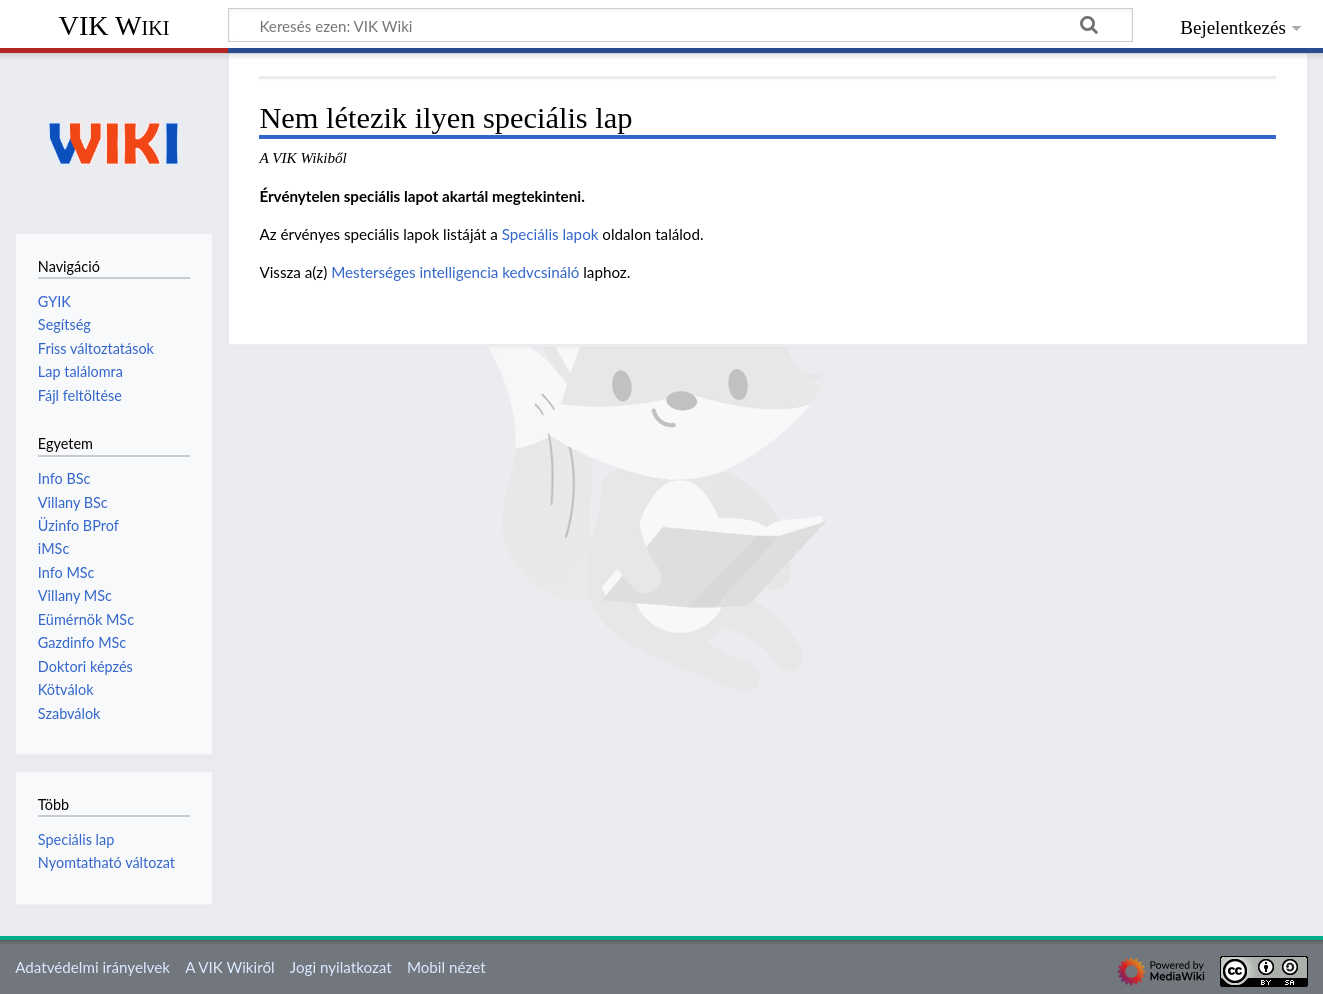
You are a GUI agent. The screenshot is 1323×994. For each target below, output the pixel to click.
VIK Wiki (114, 25)
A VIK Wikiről (229, 967)
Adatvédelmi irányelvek (92, 967)
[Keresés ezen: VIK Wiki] (680, 25)
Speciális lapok (550, 234)
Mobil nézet (446, 967)
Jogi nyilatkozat (341, 967)
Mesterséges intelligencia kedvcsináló (455, 272)
